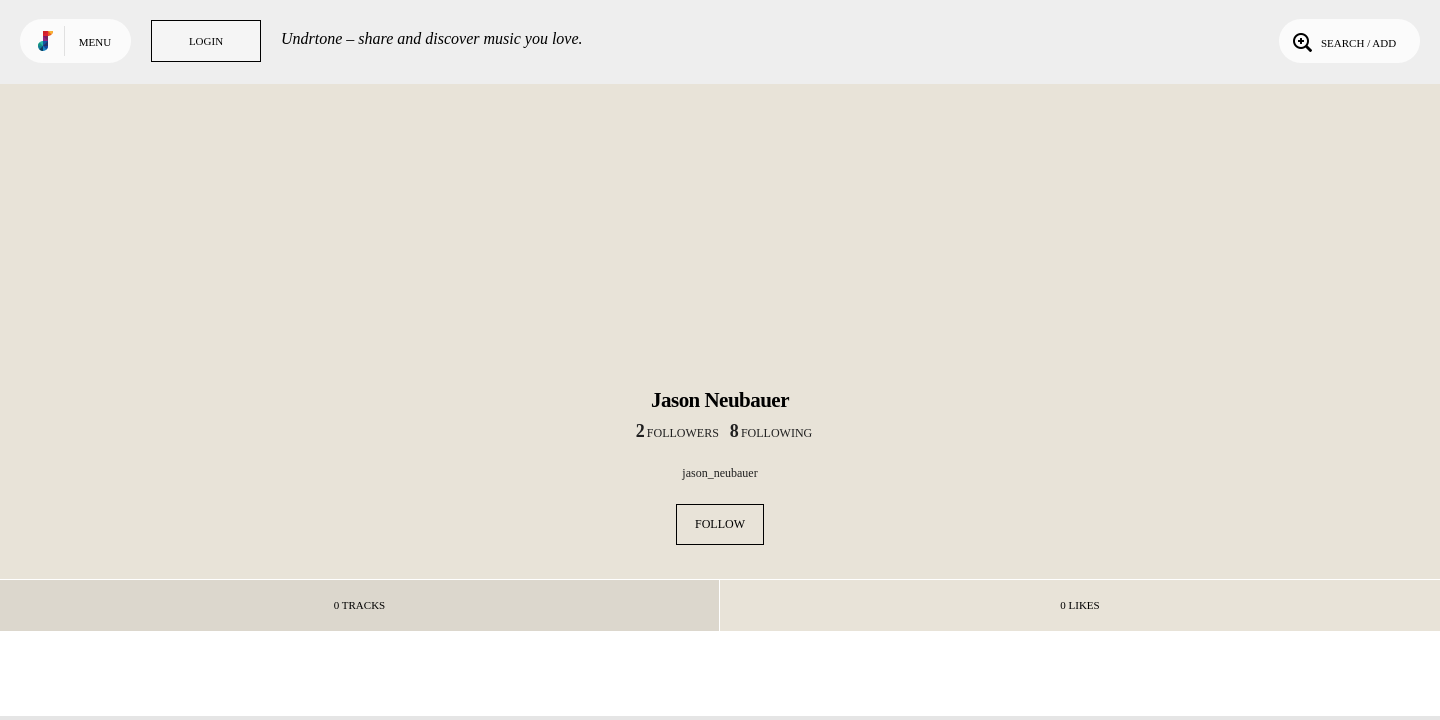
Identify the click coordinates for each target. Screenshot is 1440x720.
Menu (95, 42)
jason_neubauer (719, 473)
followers (677, 433)
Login (206, 41)
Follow (720, 524)
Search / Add (1342, 41)
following (771, 433)
